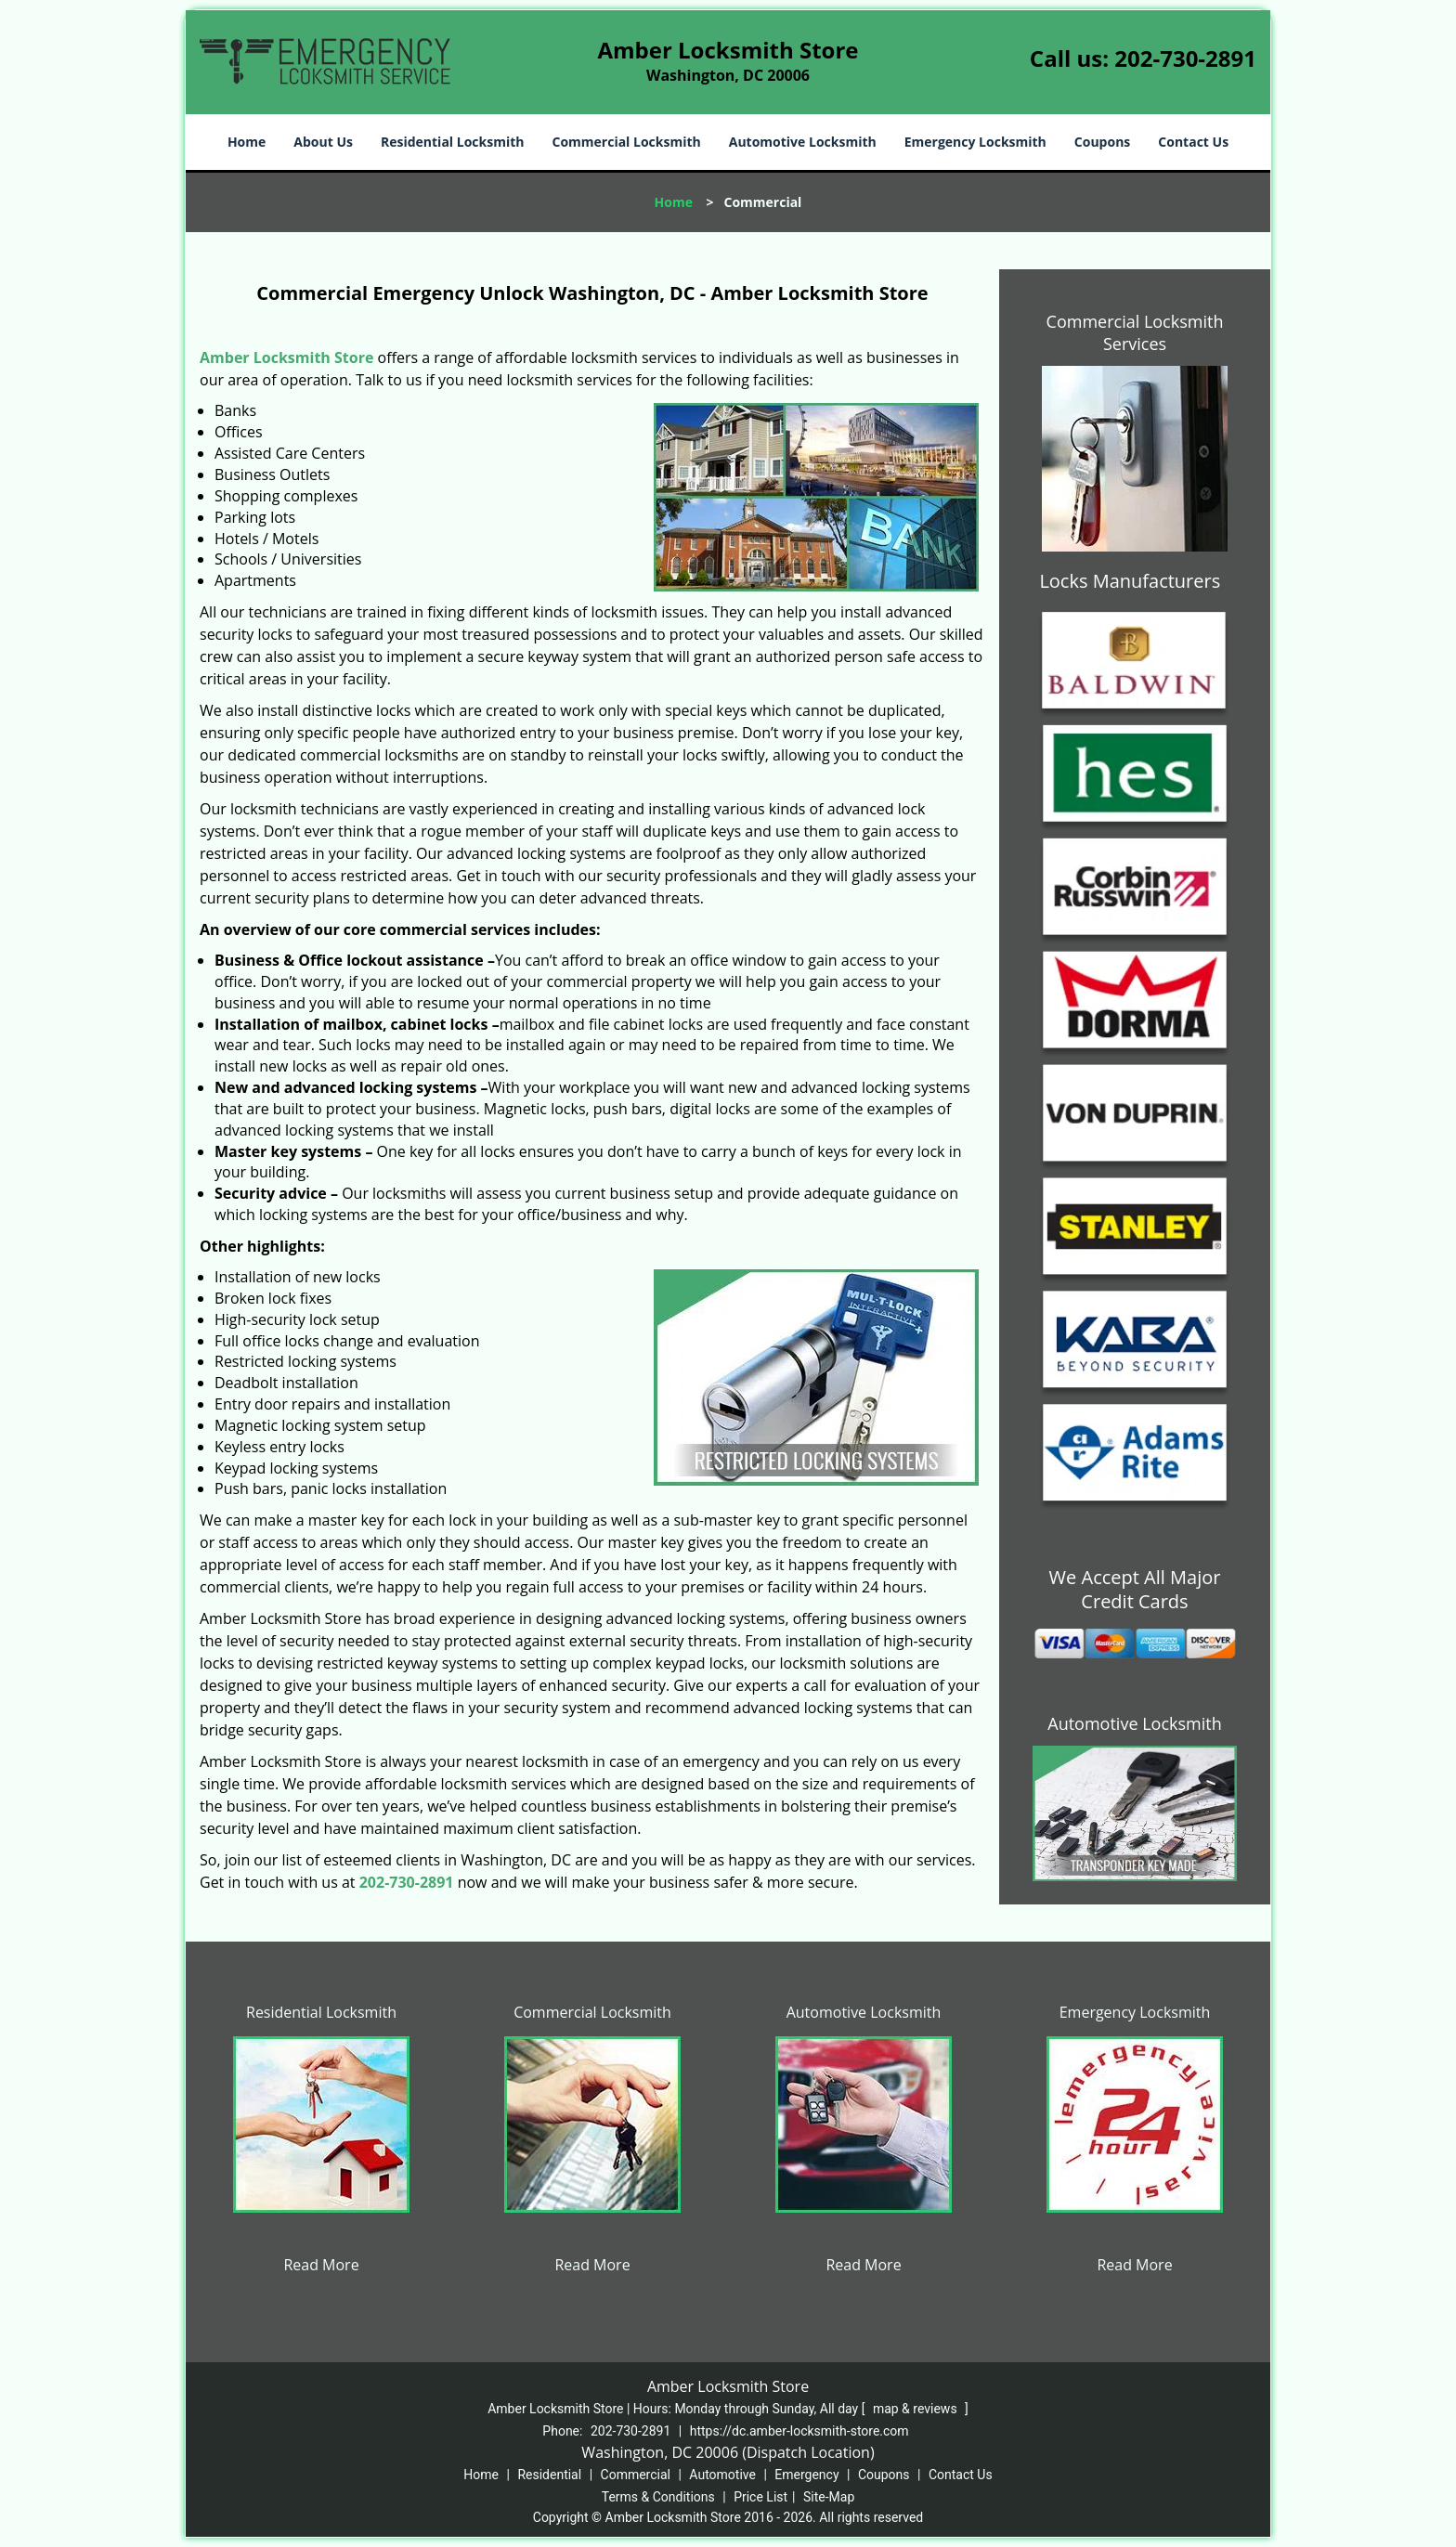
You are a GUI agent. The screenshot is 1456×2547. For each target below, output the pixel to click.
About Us (323, 141)
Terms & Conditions (658, 2496)
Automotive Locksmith (803, 141)
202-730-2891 (1185, 58)
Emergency (806, 2474)
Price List (760, 2496)
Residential (549, 2474)
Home (247, 141)
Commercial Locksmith (626, 141)
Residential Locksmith (453, 141)
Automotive (722, 2474)
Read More (320, 2265)
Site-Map (828, 2496)
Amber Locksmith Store (286, 357)
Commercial (635, 2474)
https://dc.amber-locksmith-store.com (799, 2431)
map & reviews (916, 2408)
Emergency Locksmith (975, 141)
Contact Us (1193, 141)
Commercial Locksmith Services (1135, 332)
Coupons (1102, 141)
